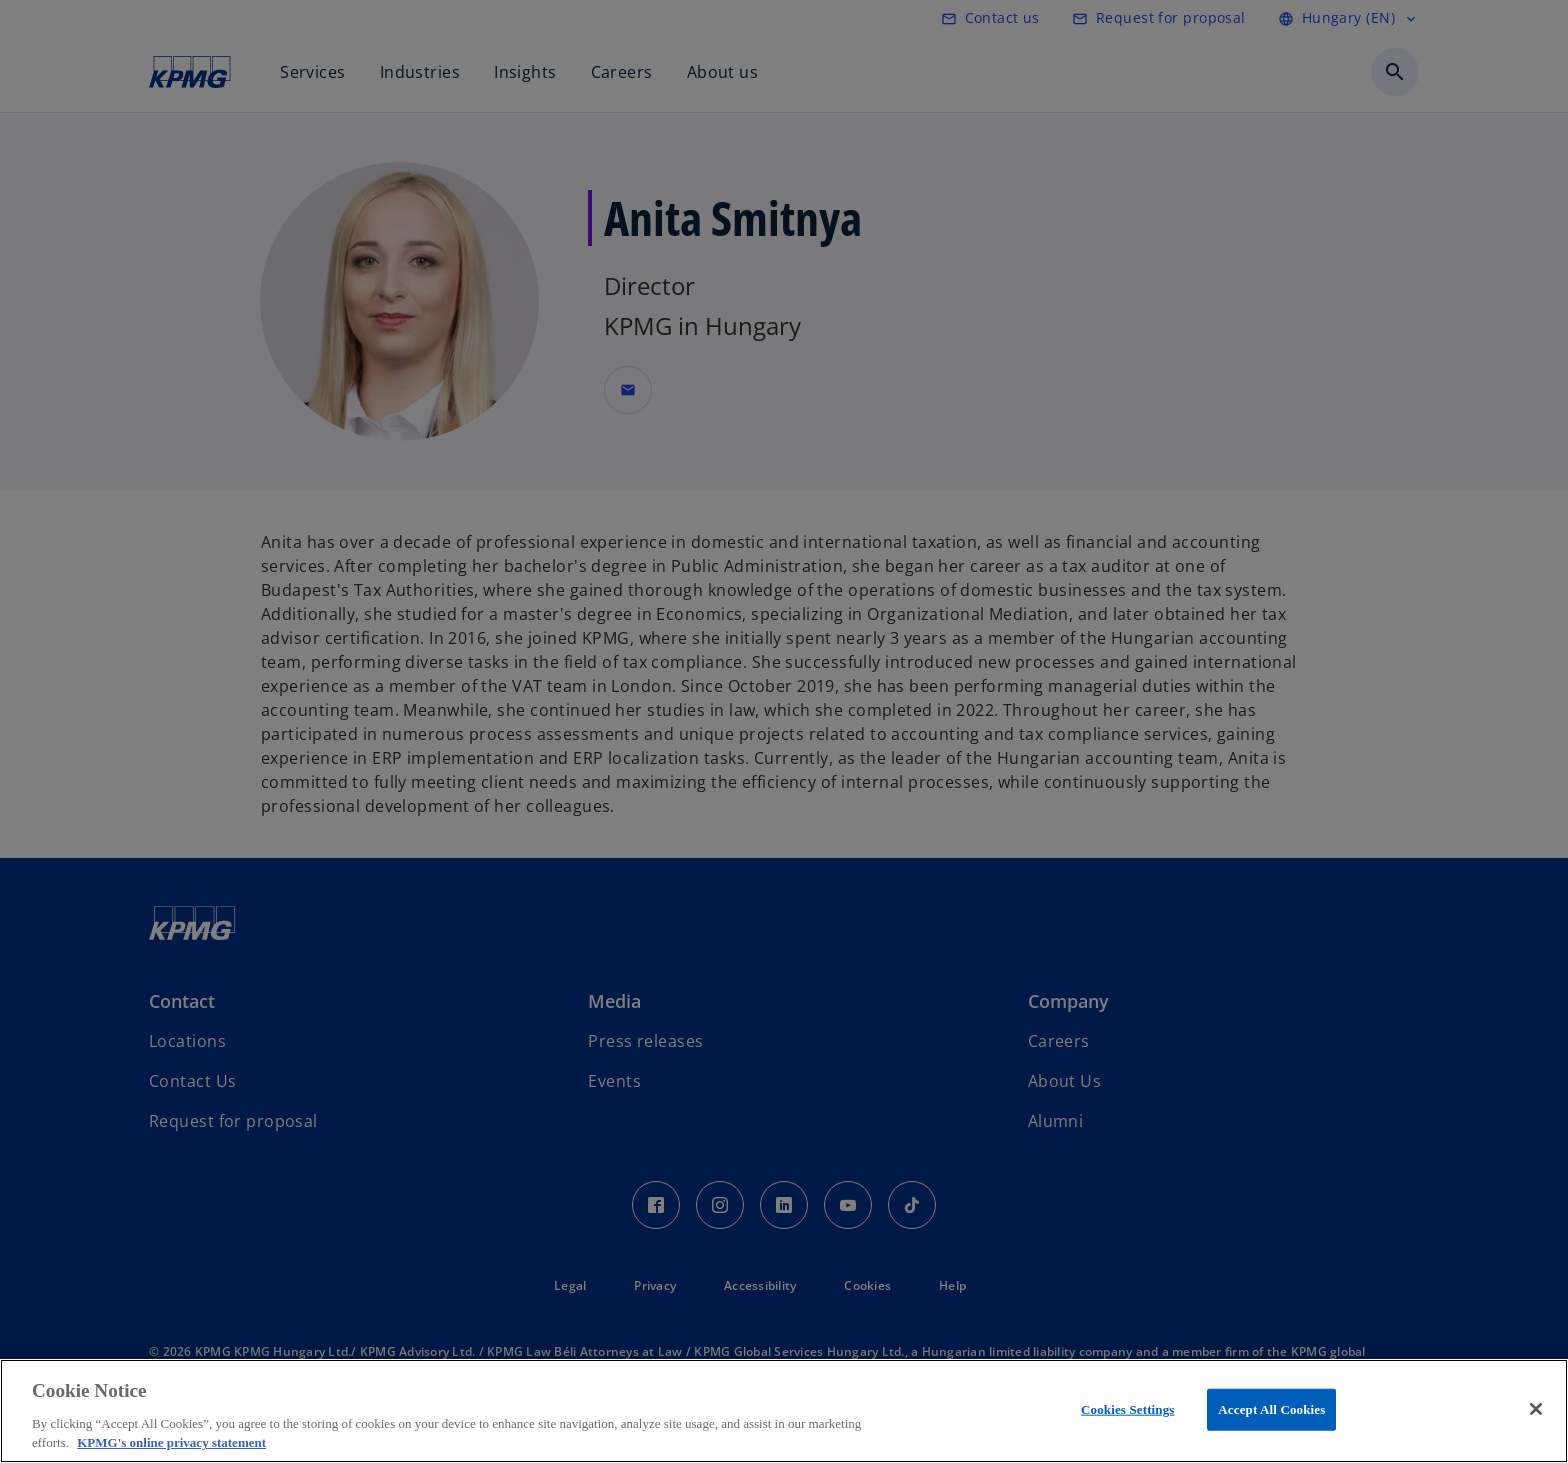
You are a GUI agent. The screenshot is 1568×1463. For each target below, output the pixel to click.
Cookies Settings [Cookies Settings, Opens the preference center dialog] (1127, 1409)
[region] (784, 1411)
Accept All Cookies (1271, 1409)
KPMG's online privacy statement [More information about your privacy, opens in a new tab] (171, 1442)
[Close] (1536, 1409)
